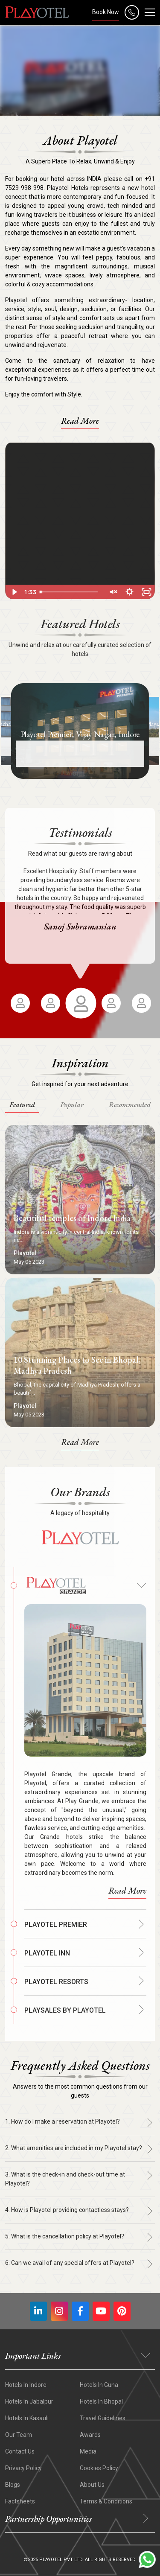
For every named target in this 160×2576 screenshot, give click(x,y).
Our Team (18, 2434)
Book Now (105, 12)
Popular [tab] (72, 1104)
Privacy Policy (23, 2468)
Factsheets (20, 2501)
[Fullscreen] (146, 592)
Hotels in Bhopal (101, 2401)
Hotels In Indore (26, 2384)
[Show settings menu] (129, 592)
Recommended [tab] (130, 1104)
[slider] (70, 592)
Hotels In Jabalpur (29, 2401)
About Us (92, 2484)
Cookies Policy (99, 2468)
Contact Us (20, 2451)
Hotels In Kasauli (27, 2418)
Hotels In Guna (99, 2384)
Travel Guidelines (102, 2418)
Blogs (12, 2484)
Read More (80, 420)
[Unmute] (112, 592)
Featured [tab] (22, 1104)
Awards (90, 2434)
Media (88, 2451)
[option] (80, 731)
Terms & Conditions (106, 2501)
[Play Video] (13, 592)
